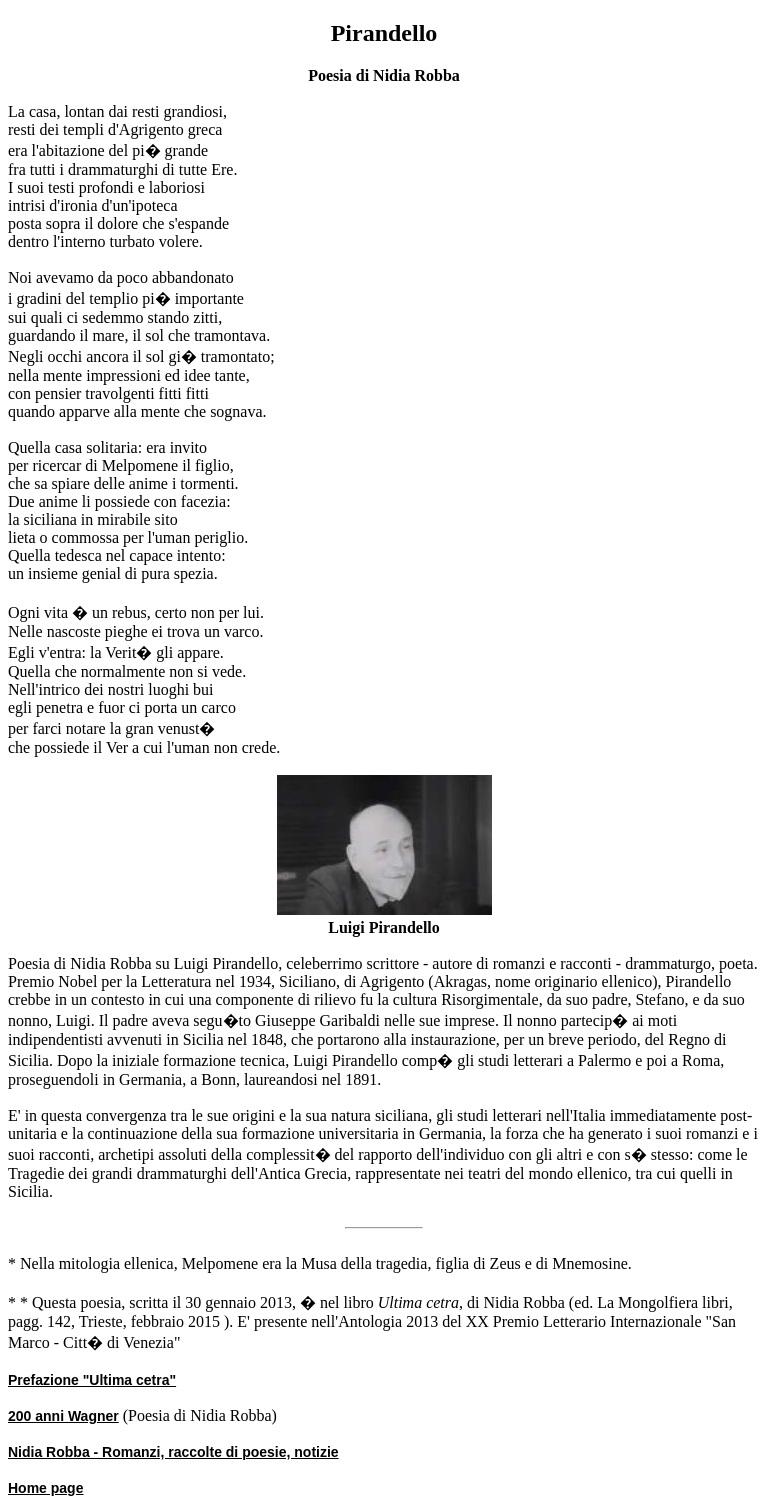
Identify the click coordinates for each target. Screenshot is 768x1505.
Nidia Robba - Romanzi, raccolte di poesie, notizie (173, 1452)
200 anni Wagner (63, 1416)
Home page (45, 1488)
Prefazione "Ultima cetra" (92, 1380)
